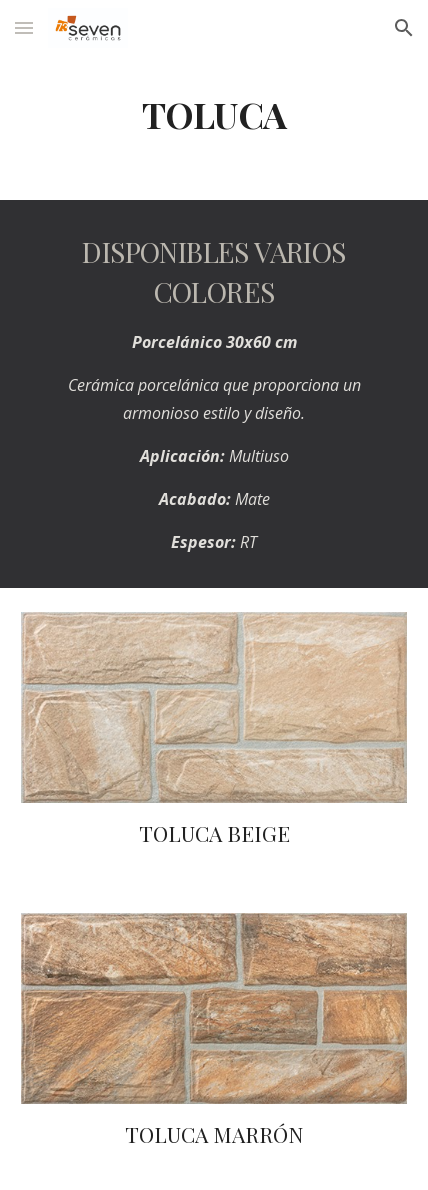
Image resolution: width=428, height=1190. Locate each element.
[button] (24, 27)
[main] (214, 115)
